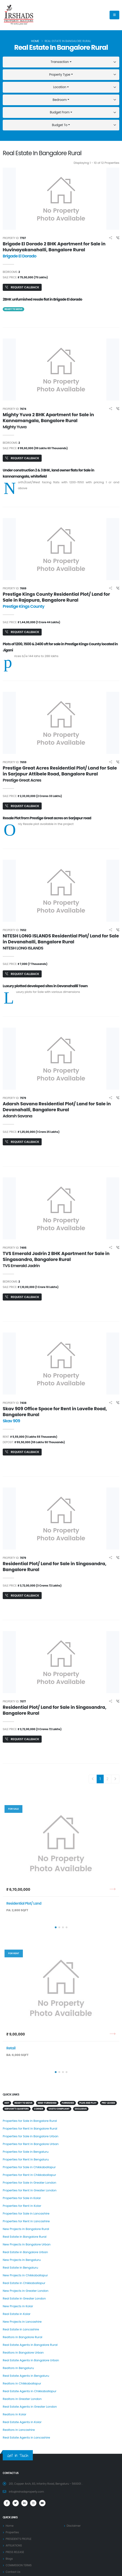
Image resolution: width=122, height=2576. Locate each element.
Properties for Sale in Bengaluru (25, 2087)
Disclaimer (74, 2461)
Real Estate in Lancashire (21, 2264)
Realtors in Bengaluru (18, 2303)
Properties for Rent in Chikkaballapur (29, 2110)
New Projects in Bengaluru (22, 2195)
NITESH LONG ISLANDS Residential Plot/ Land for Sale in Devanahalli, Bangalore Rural (61, 939)
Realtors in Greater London (22, 2334)
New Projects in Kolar (18, 2241)
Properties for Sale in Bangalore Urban (30, 2071)
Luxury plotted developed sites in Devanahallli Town (45, 986)
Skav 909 (11, 1421)
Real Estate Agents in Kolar (22, 2357)
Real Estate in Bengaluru (20, 2203)
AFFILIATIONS (14, 2481)
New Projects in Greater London (25, 2226)
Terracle (68, 2548)
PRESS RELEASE (15, 2487)
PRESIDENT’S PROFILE (18, 2474)
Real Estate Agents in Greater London (30, 2342)
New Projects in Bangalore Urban (26, 2179)
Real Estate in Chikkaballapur (24, 2218)
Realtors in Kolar (14, 2349)
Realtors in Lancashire (19, 2365)
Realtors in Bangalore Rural (22, 2272)
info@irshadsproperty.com (26, 2427)
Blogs (9, 2494)
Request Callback (22, 287)
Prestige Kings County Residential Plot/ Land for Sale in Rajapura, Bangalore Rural (56, 597)
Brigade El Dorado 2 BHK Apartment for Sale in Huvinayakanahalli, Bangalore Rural (54, 247)
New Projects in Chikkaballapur (25, 2210)
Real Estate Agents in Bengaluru (26, 2311)
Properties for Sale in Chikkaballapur (29, 2102)
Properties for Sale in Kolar (22, 2133)
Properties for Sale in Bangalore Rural (30, 2056)
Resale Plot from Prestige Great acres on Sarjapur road (47, 818)
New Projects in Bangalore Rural (26, 2164)
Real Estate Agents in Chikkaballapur (29, 2326)
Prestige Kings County (23, 606)
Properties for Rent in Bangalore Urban (31, 2079)
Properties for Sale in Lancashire (26, 2149)
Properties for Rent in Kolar (22, 2141)
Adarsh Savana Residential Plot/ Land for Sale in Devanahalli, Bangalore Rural (57, 1107)
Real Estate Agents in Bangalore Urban (31, 2295)
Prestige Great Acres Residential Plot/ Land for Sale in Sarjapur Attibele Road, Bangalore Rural (60, 771)
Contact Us (13, 2507)
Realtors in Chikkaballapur (22, 2319)
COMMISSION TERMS (19, 2500)
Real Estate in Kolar (17, 2249)
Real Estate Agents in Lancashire (26, 2373)
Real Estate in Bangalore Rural (24, 2172)
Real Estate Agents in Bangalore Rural (30, 2280)
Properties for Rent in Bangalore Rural (30, 2064)
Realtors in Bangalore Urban (23, 2288)
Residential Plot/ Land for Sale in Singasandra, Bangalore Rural (54, 1567)
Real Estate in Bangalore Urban (25, 2187)
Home (35, 41)
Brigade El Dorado (19, 256)
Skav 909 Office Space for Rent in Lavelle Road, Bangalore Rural (55, 1412)
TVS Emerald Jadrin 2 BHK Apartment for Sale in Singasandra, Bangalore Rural (56, 1257)
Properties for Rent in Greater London (30, 2125)
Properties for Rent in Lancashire (26, 2156)
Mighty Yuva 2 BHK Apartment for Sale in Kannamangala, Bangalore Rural (48, 418)
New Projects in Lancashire (22, 2257)
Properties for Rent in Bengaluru (26, 2095)
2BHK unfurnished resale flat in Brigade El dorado (42, 299)
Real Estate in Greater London (24, 2234)
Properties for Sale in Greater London (29, 2118)
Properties (12, 2467)
